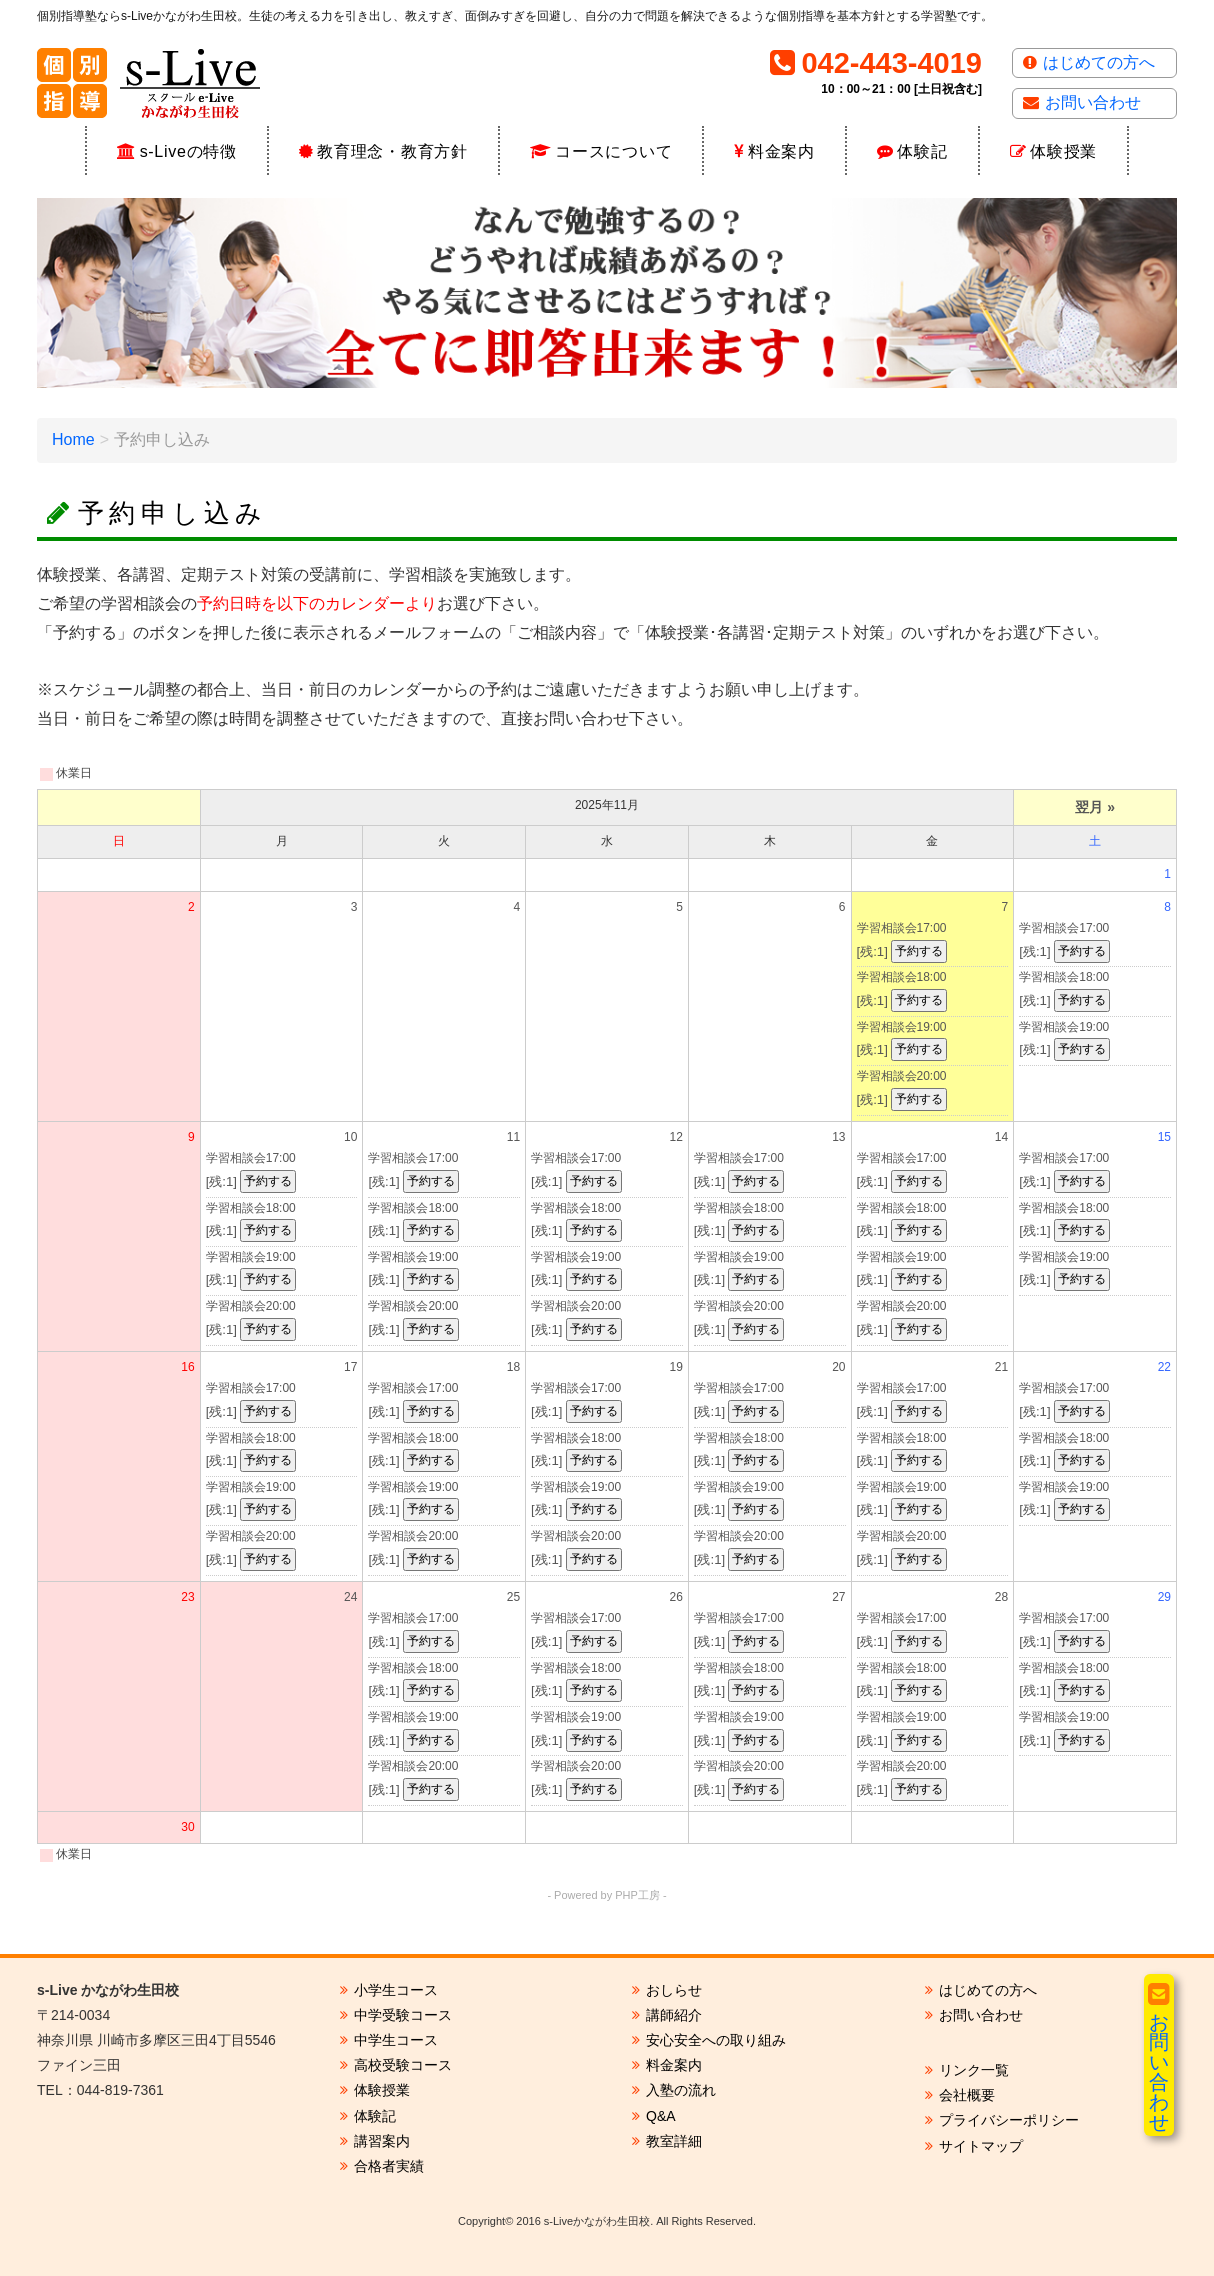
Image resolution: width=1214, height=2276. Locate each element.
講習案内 (382, 2141)
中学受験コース (403, 2015)
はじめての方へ (1099, 62)
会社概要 (967, 2095)
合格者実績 (389, 2166)
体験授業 (1063, 151)
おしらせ (674, 1990)
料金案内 (781, 151)
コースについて (613, 151)
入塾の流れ (681, 2090)
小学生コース (396, 1990)
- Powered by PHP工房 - (606, 1895)
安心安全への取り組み (716, 2040)
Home (73, 439)
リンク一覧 (974, 2070)
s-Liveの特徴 (188, 151)
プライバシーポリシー (1009, 2120)
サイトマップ (981, 2146)
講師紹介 (674, 2015)
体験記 (922, 151)
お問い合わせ (1093, 102)
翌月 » (1095, 807)
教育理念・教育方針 (392, 151)
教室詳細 (674, 2141)
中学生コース (396, 2040)
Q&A (661, 2116)
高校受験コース (403, 2065)
